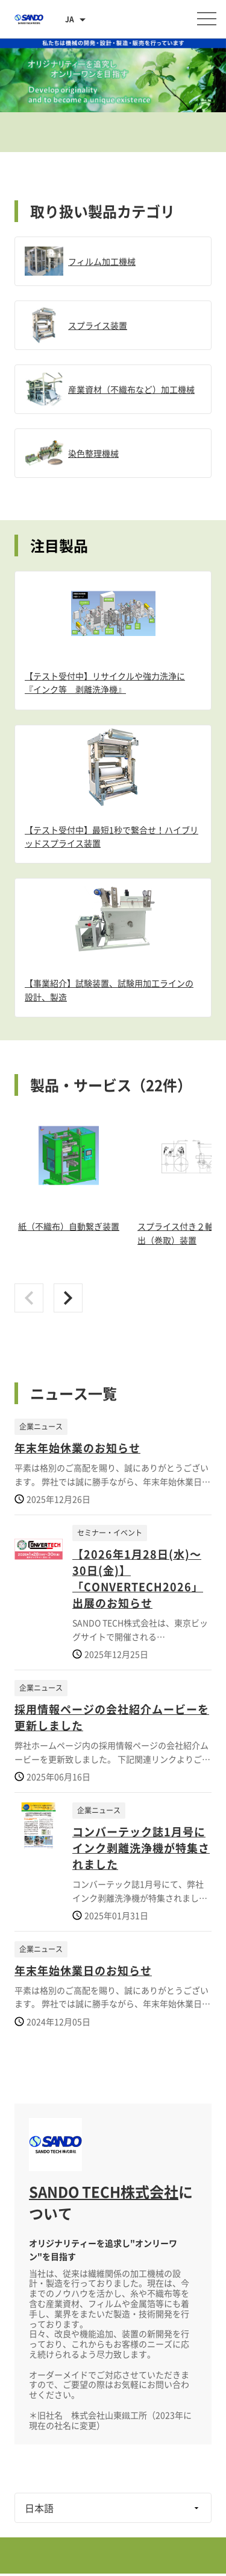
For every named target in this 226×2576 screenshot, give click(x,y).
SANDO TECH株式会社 (103, 2191)
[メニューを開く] (206, 18)
